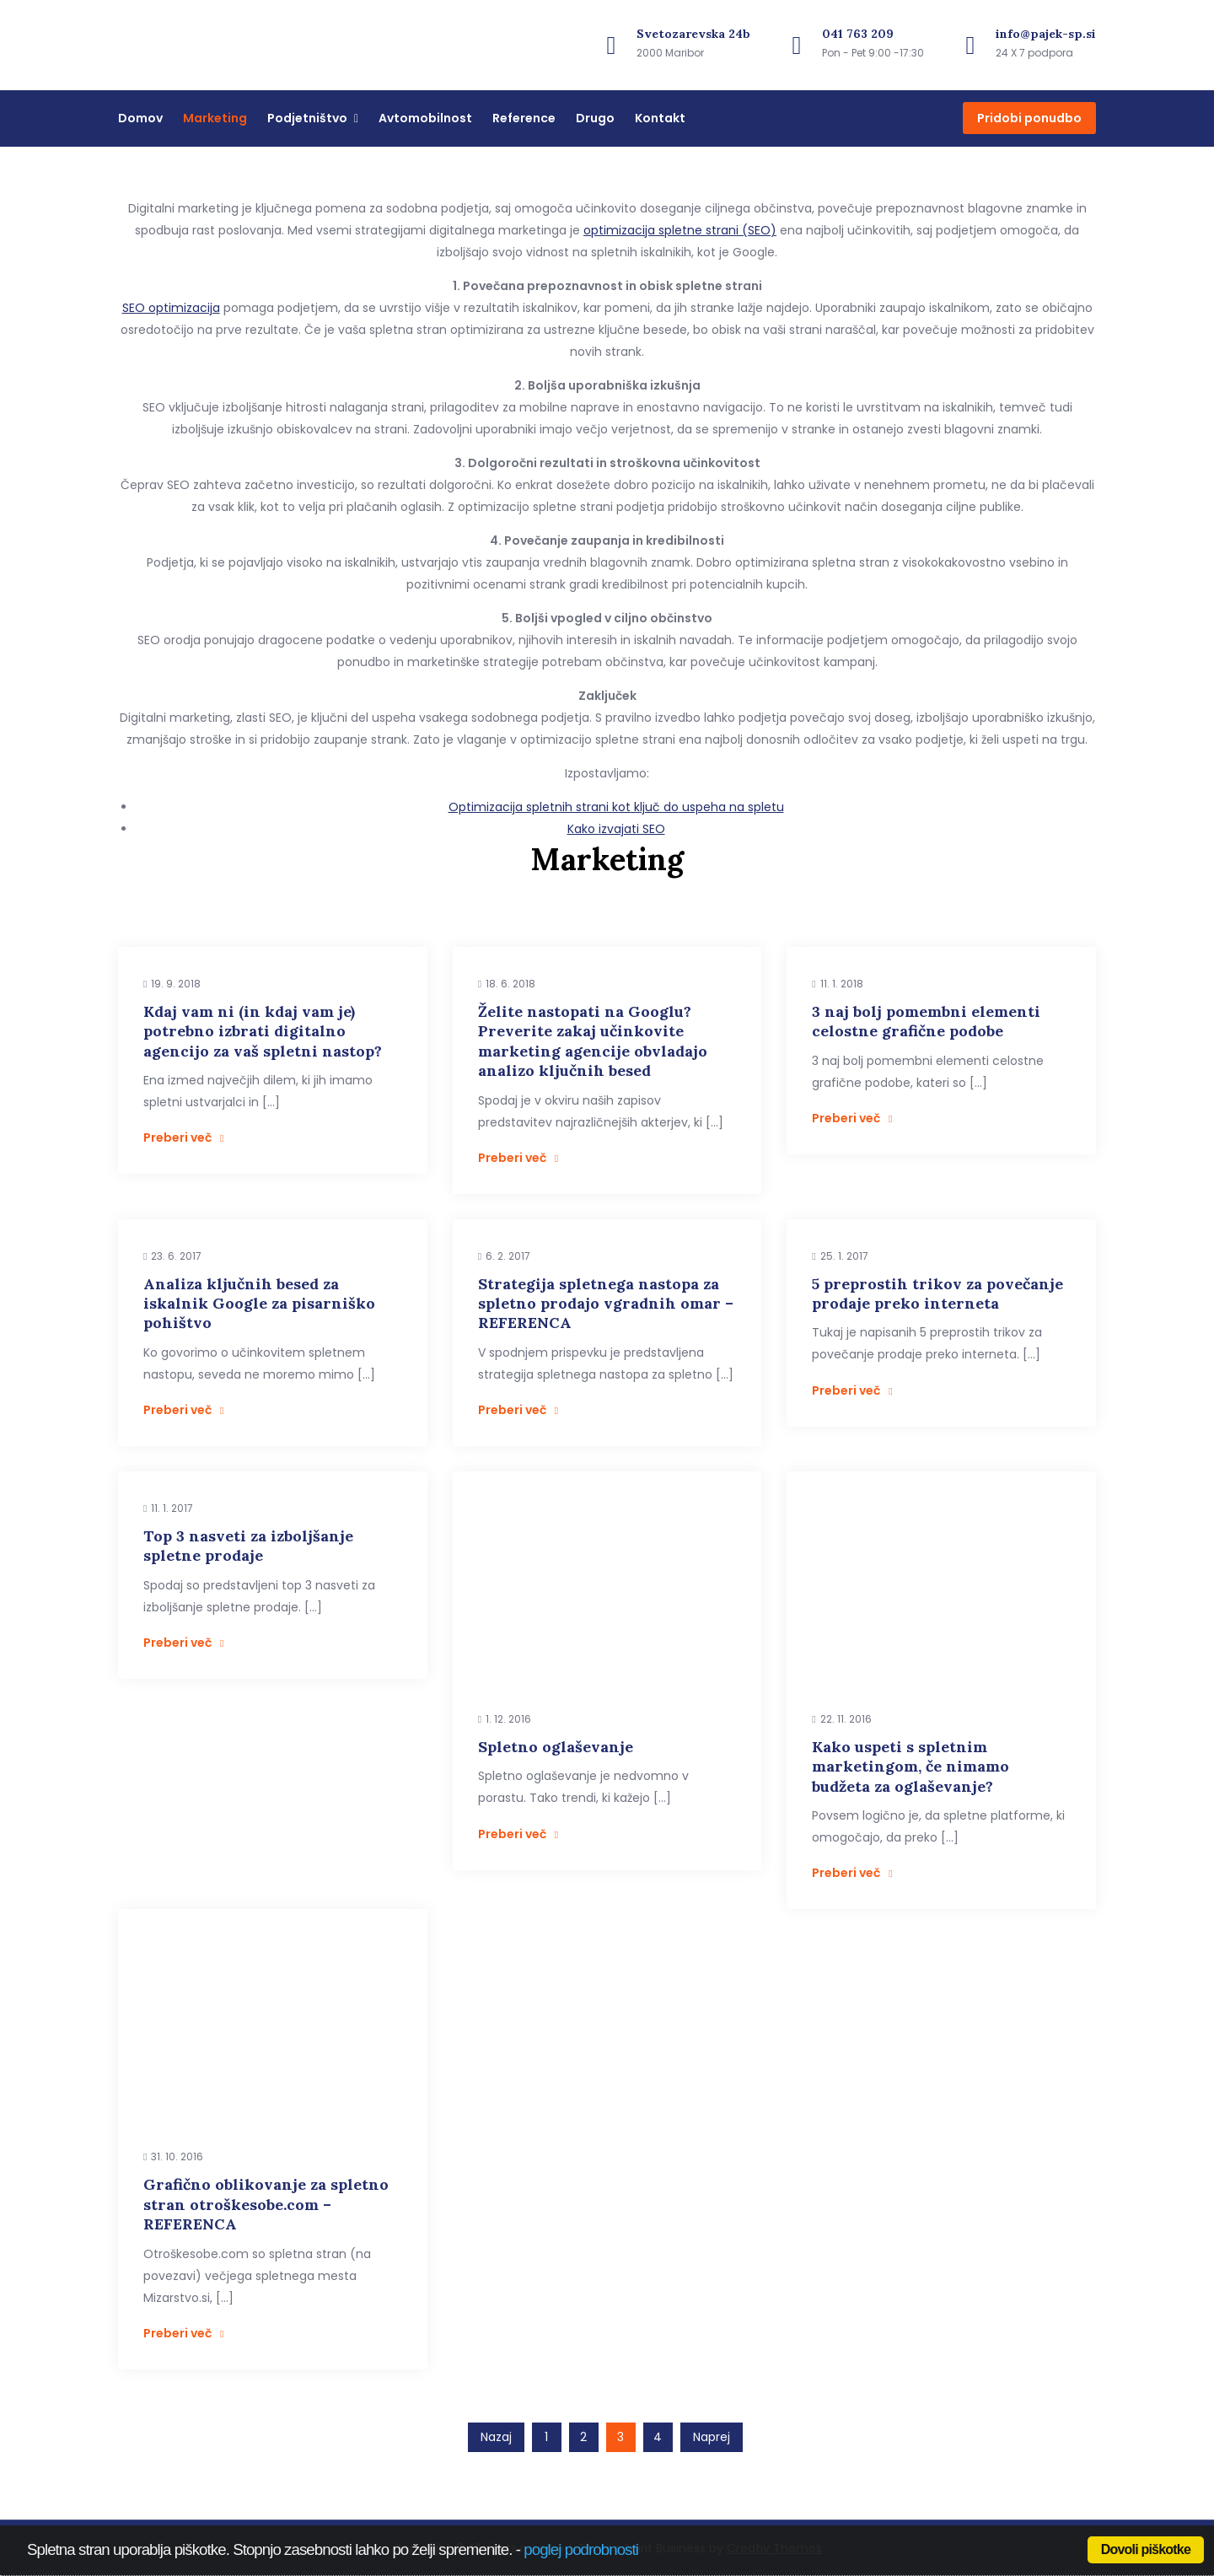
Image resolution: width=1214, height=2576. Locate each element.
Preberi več (183, 1137)
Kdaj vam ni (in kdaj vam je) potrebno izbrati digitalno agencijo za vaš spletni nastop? (262, 1031)
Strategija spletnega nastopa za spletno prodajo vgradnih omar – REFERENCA (605, 1303)
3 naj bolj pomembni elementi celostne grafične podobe (926, 1021)
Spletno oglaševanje (555, 1746)
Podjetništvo (307, 118)
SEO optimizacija (171, 307)
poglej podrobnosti (581, 2549)
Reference (524, 118)
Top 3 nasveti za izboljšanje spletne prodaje (248, 1545)
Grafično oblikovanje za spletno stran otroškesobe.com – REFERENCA (266, 2204)
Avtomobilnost (425, 118)
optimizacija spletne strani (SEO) (679, 230)
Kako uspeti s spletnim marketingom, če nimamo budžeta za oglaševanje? (910, 1766)
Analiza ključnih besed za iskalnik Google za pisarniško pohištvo (259, 1303)
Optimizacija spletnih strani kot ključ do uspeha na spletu (616, 807)
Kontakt (660, 118)
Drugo (595, 118)
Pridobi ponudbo (1029, 118)
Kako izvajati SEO (616, 828)
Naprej (711, 2436)
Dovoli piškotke (1145, 2549)
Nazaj (496, 2436)
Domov (140, 118)
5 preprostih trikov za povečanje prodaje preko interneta (937, 1293)
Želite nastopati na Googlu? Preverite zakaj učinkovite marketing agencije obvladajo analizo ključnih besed (592, 1041)
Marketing (215, 118)
